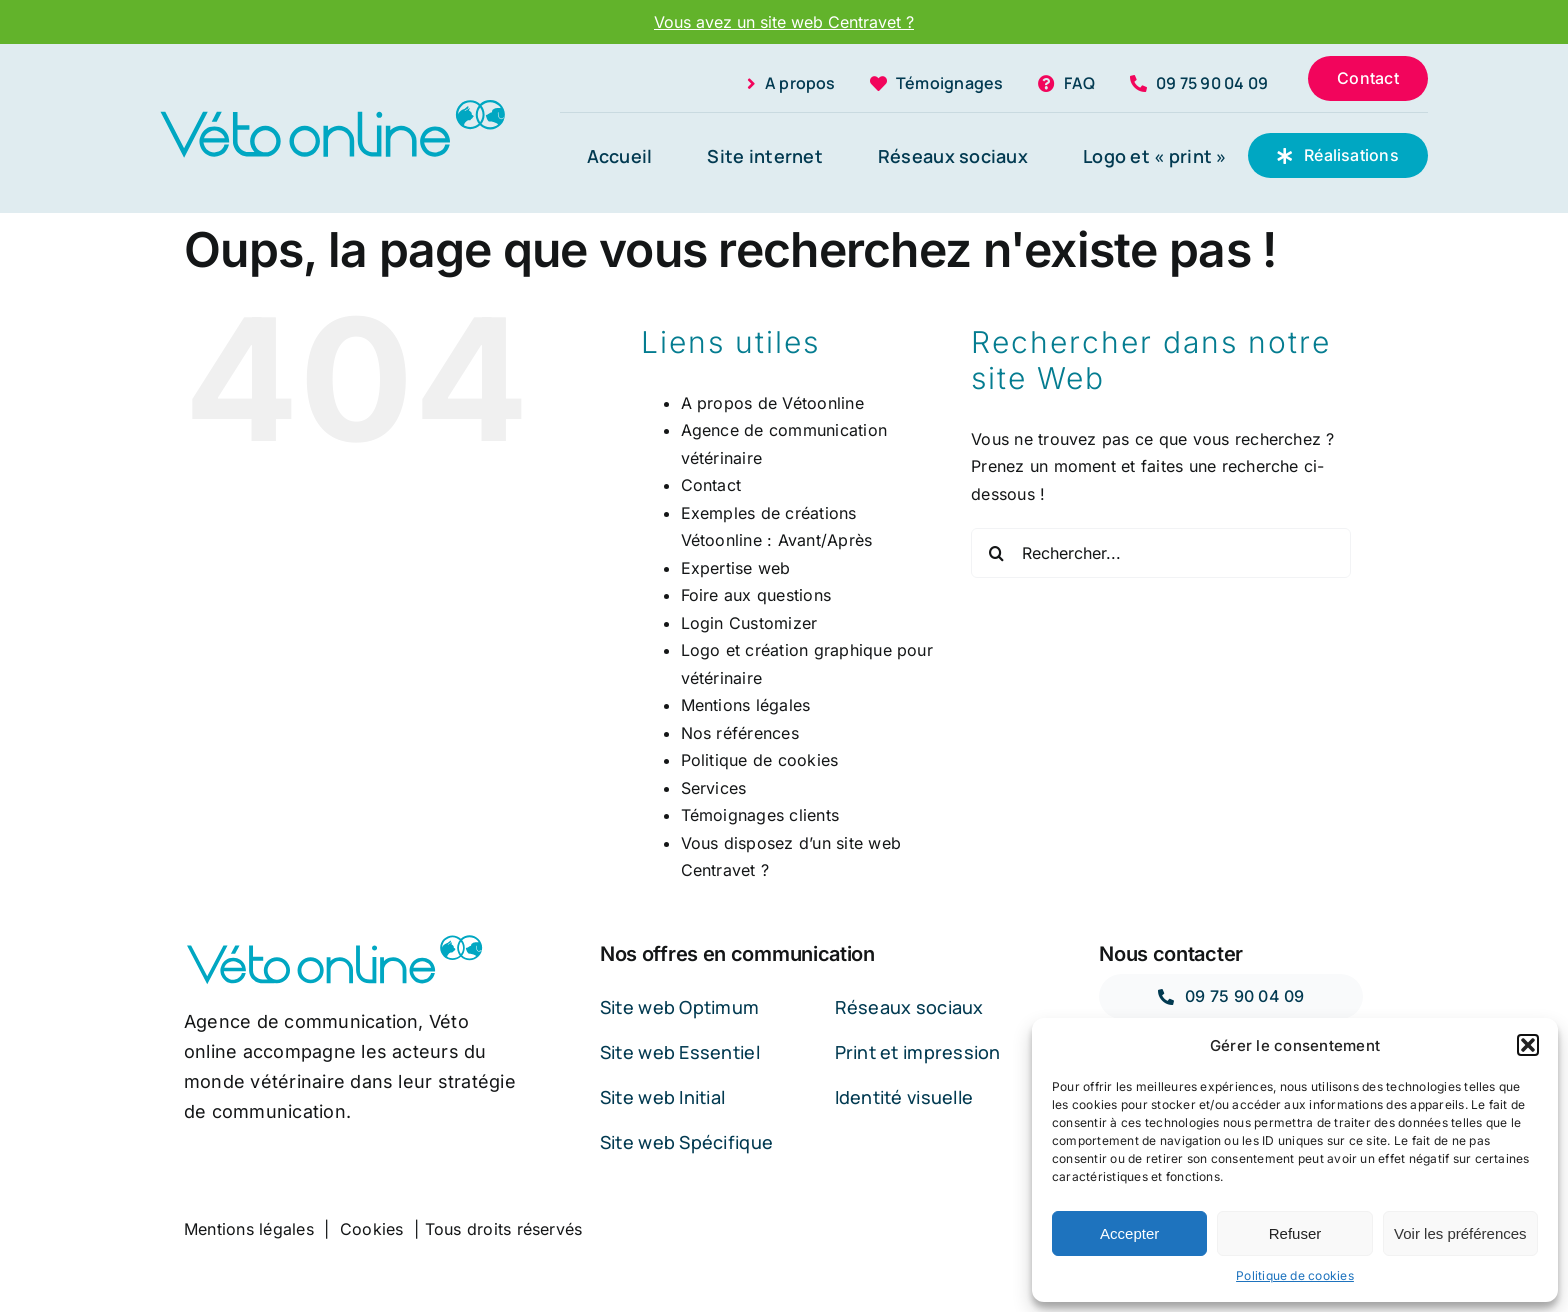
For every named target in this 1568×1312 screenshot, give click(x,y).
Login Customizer (749, 623)
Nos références (740, 733)
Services (714, 788)
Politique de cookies (1295, 1275)
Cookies (372, 1229)
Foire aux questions (756, 595)
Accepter (1129, 1233)
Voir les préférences (1460, 1233)
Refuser (1295, 1233)
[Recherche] (996, 553)
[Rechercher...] (1161, 553)
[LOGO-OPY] (332, 104)
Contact (711, 485)
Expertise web (736, 568)
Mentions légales (746, 705)
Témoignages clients (760, 815)
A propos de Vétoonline (772, 403)
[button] (1528, 1045)
